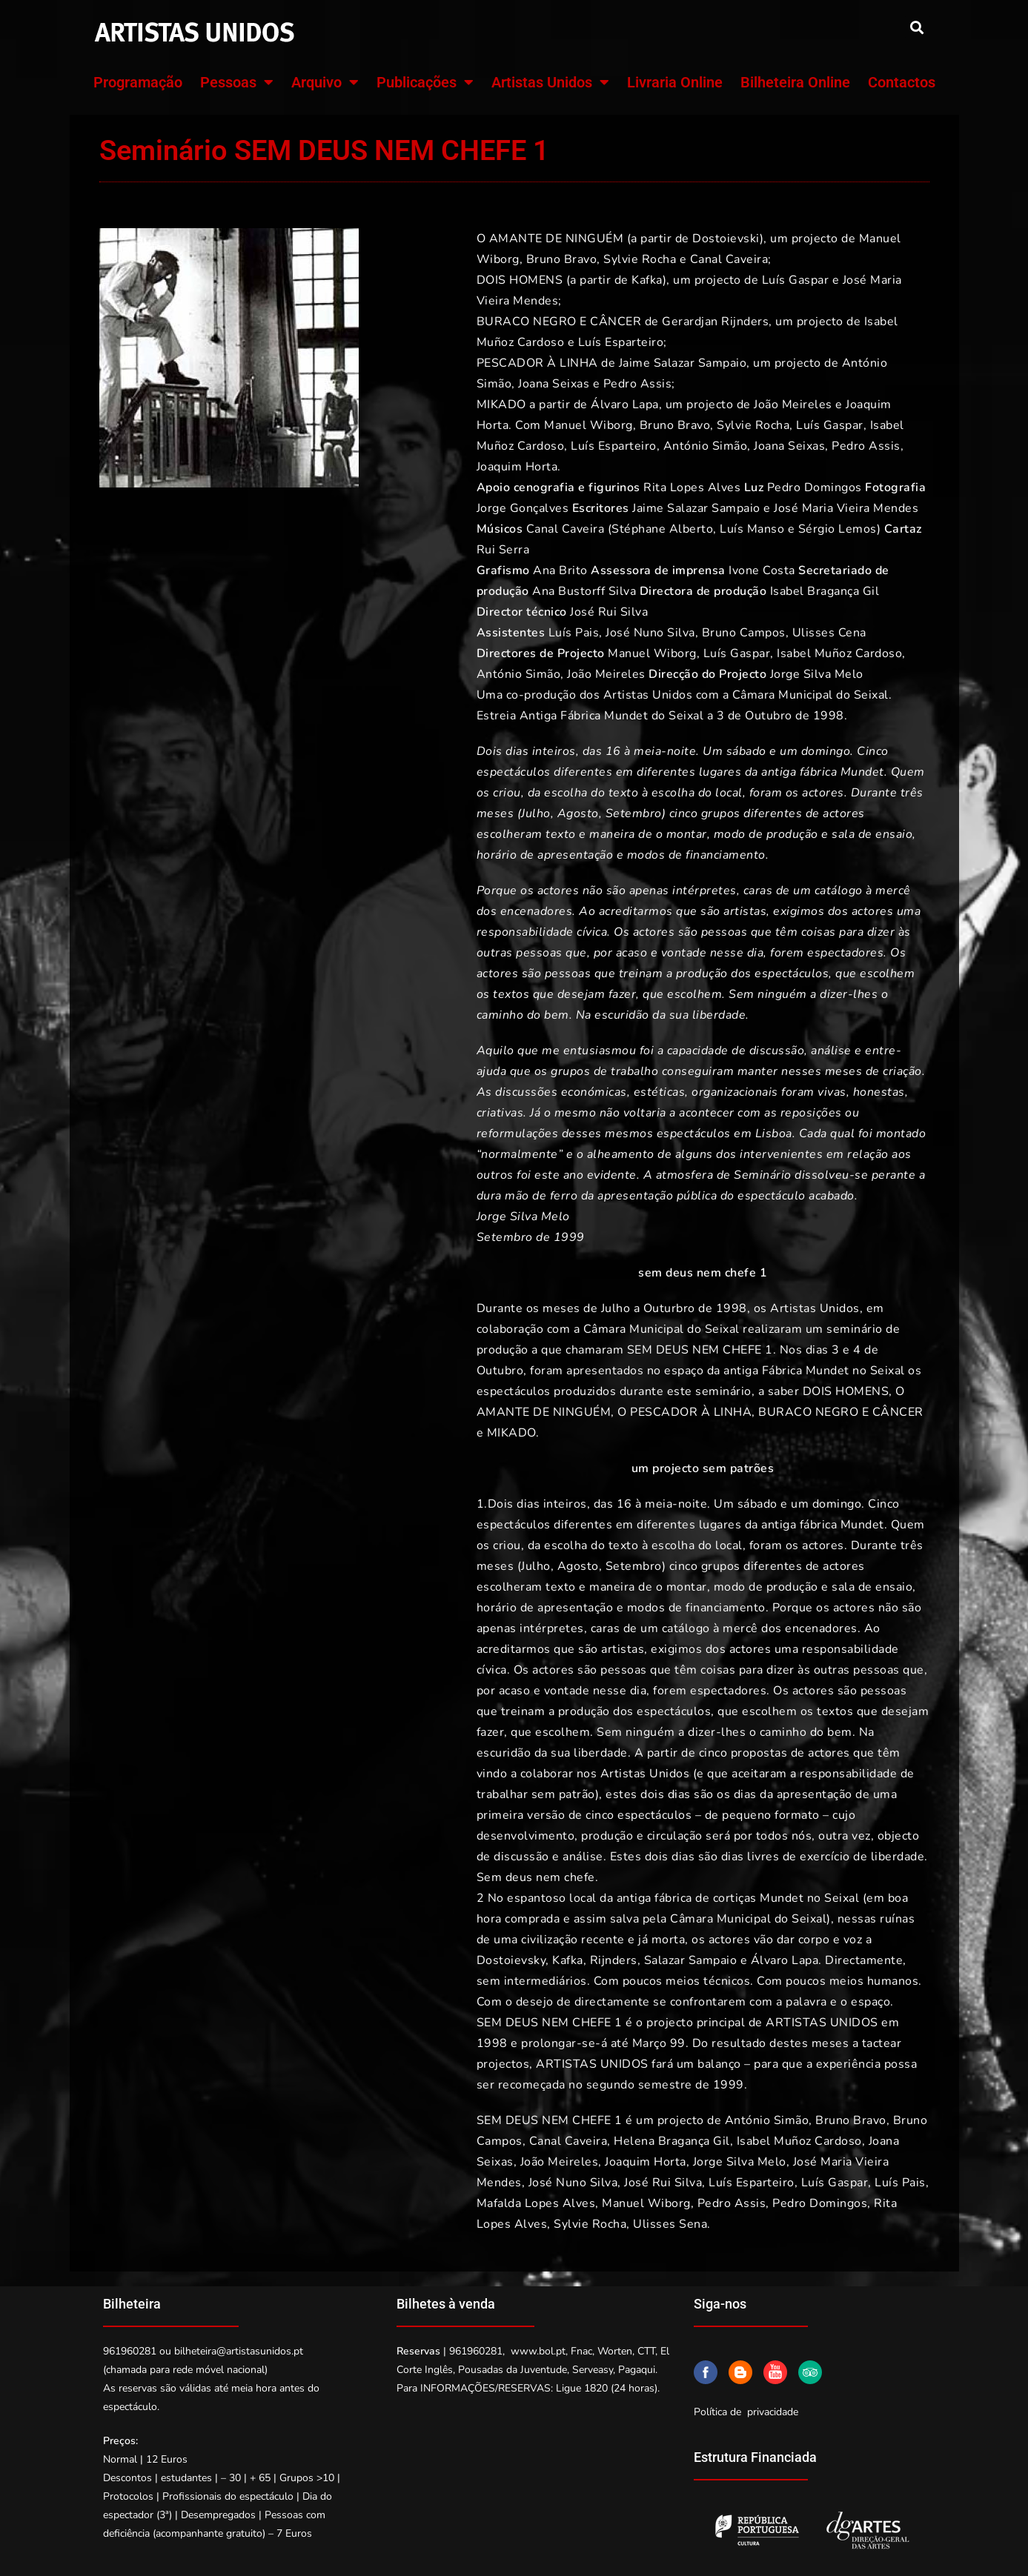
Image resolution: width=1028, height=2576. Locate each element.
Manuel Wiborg (651, 653)
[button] (917, 27)
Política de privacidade (746, 2412)
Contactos (901, 82)
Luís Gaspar (737, 653)
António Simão (519, 674)
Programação (137, 82)
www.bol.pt (538, 2351)
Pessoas (236, 82)
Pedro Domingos (814, 487)
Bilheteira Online (795, 82)
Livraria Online (675, 82)
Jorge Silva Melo (816, 674)
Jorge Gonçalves (523, 508)
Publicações (425, 82)
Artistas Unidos (550, 82)
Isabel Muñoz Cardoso (839, 653)
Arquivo (325, 82)
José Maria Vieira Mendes (846, 508)
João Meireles (606, 674)
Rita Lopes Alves (691, 487)
